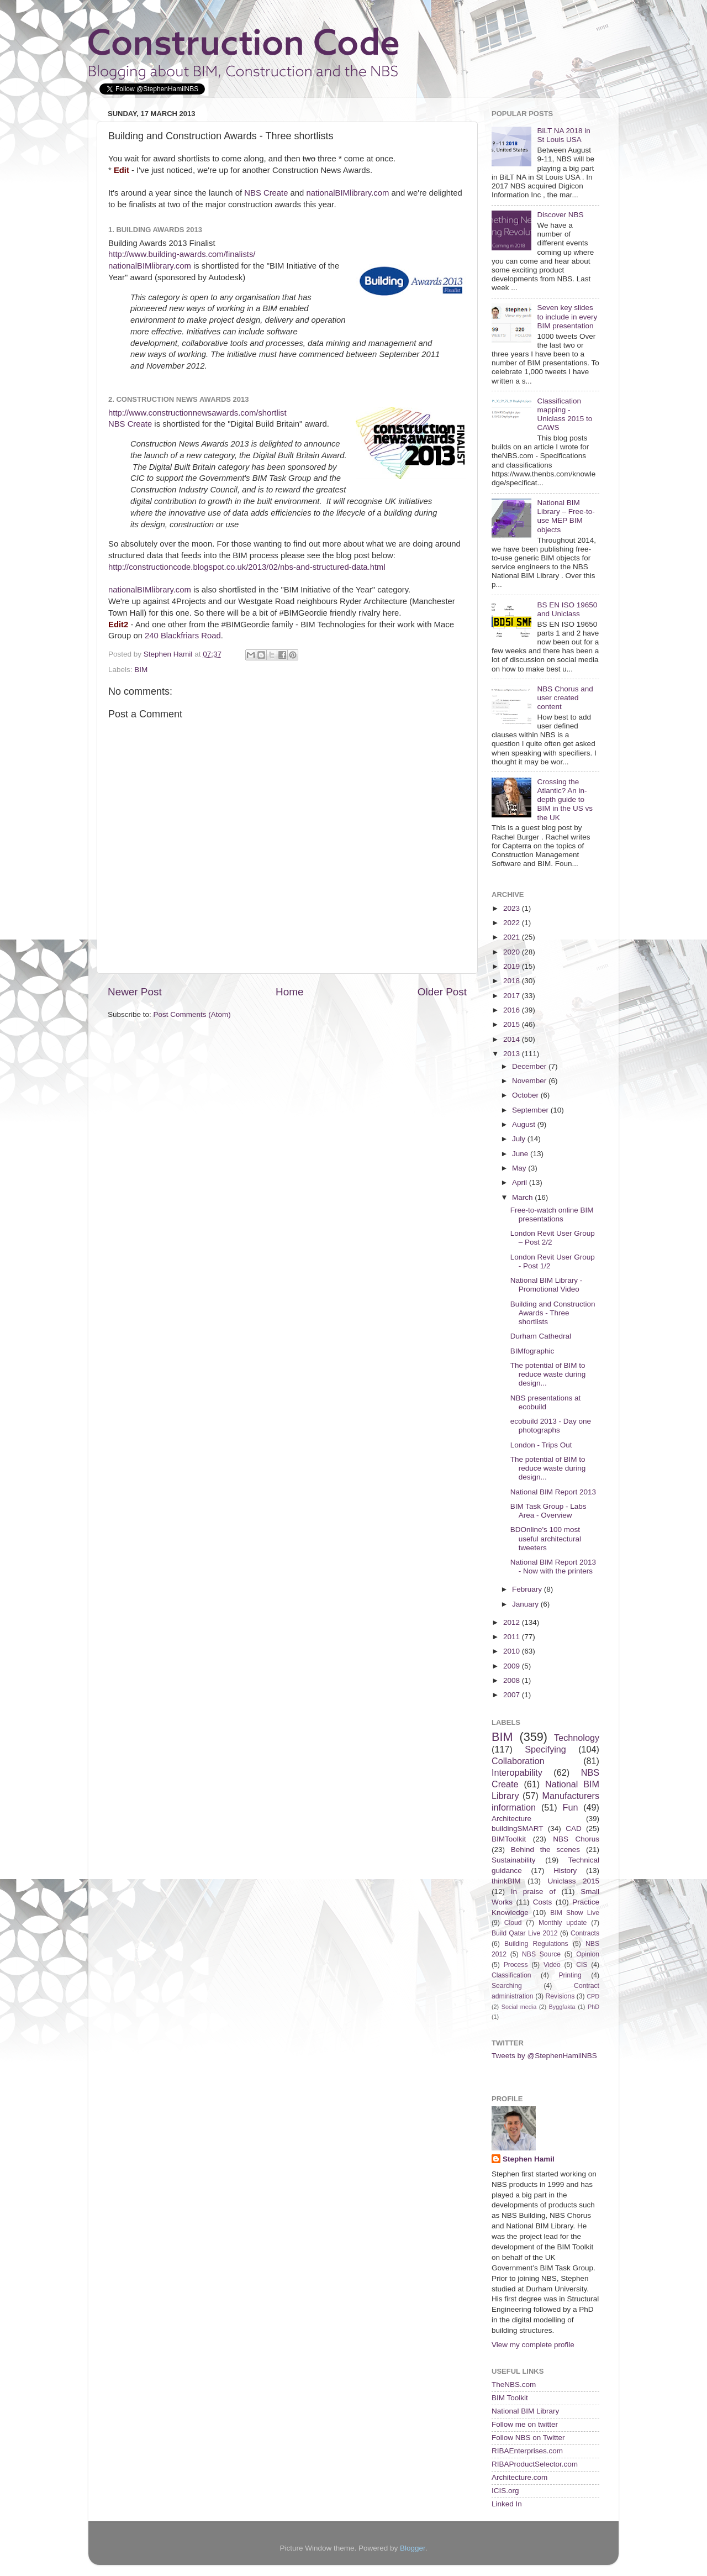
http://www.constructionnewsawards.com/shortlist (197, 412)
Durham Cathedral (540, 1336)
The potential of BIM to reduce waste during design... (548, 1374)
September (531, 1110)
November (530, 1081)
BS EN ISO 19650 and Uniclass (567, 609)
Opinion (587, 1954)
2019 (512, 966)
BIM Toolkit (510, 2398)
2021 (512, 937)
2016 (512, 1010)
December (530, 1066)
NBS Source (541, 1954)
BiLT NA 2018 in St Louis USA (563, 135)
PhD (593, 2006)
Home (289, 992)
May (520, 1168)
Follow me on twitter (525, 2424)
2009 (512, 1666)
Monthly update (563, 1923)
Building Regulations (536, 1944)
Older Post (442, 992)
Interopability (517, 1772)
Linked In (507, 2504)
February (528, 1589)
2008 (512, 1680)
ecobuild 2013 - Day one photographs (550, 1425)
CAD (574, 1828)
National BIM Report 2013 (553, 1492)
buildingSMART (518, 1828)
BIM (140, 669)
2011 (512, 1637)
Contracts (585, 1933)
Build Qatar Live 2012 (525, 1933)
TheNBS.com (514, 2384)
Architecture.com (519, 2477)
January (526, 1604)
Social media (519, 2006)
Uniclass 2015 (573, 1881)
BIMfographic (532, 1351)
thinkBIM (506, 1881)
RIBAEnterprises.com (527, 2451)
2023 (512, 908)
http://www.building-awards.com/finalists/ (181, 254)
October (526, 1095)
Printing (569, 1975)
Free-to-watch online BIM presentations (552, 1214)
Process (516, 1965)
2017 (512, 995)
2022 (512, 923)
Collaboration (518, 1761)
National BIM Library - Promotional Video (546, 1284)
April (520, 1182)
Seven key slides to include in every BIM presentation (567, 316)
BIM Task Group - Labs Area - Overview (548, 1510)
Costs (542, 1902)
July (519, 1139)
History (565, 1870)
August (524, 1124)
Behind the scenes (545, 1849)
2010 (512, 1651)
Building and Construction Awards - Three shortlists (552, 1313)
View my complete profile (533, 2345)
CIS (581, 1965)
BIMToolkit (509, 1839)
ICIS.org (505, 2490)
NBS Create (266, 192)
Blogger (412, 2548)
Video (552, 1965)
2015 (512, 1024)
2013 (512, 1054)
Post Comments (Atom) (192, 1014)
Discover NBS (560, 215)
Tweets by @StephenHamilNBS (544, 2056)
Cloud (513, 1923)
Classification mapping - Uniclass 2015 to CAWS (564, 414)
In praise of (533, 1891)
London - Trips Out (541, 1445)
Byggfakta (562, 2006)
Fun (570, 1807)
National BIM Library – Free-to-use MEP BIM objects (565, 516)
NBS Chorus (576, 1839)
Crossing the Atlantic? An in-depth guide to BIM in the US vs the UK (565, 800)
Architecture (511, 1818)
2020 (512, 952)
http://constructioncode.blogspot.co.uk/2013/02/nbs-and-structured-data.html (247, 567)
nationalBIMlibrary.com (347, 192)
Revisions (560, 1996)
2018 (512, 981)
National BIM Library (525, 2411)
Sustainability (514, 1860)
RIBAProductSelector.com (535, 2464)
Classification (511, 1975)
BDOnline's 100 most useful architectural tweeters (545, 1538)
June (521, 1154)
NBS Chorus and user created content (565, 698)
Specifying (545, 1749)
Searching (507, 1986)
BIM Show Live (574, 1913)
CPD (593, 1996)
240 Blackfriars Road (183, 635)
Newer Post (135, 992)
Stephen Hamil (529, 2159)
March (523, 1197)
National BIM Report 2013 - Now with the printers (553, 1566)
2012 (512, 1622)
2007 (512, 1695)
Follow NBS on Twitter (528, 2437)
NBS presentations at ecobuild (545, 1402)
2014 (512, 1039)
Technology (576, 1738)
